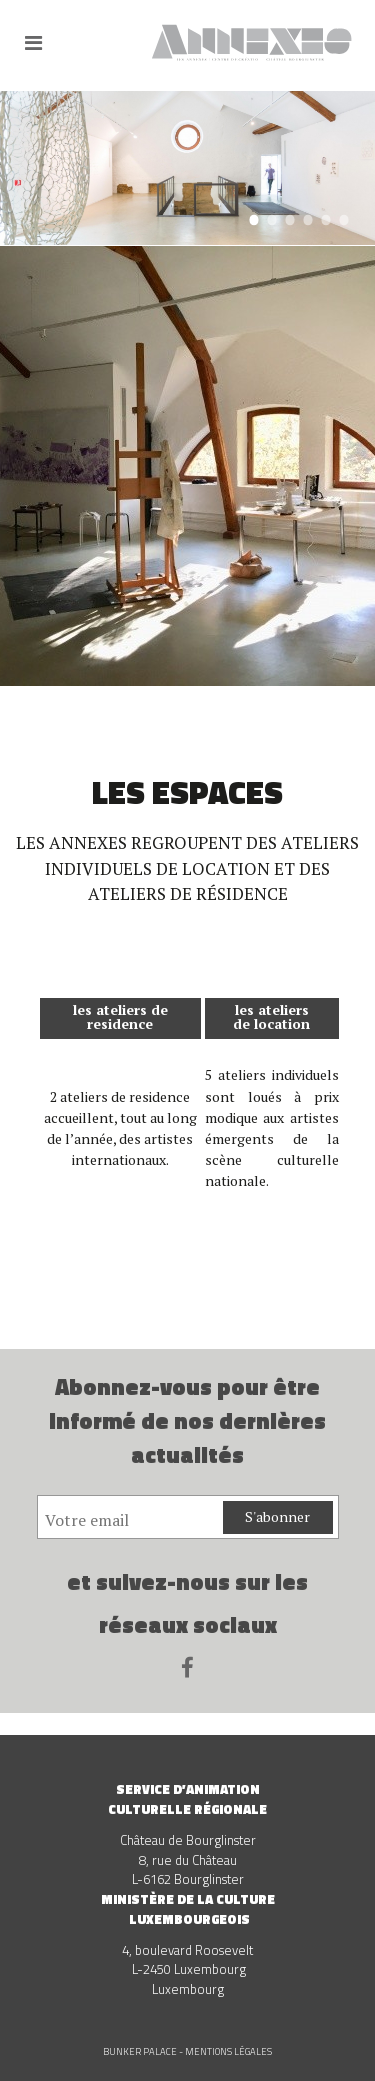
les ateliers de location (271, 1016)
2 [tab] (271, 219)
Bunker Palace (140, 2051)
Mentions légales (228, 2051)
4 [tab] (307, 219)
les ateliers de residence (120, 1016)
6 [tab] (343, 219)
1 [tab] (253, 219)
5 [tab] (325, 219)
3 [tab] (289, 219)
